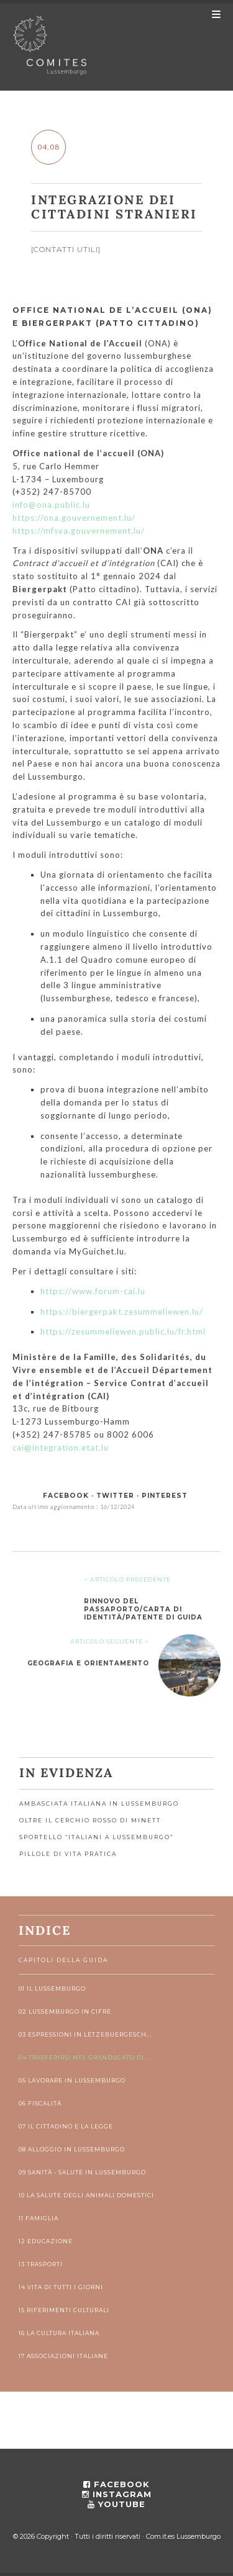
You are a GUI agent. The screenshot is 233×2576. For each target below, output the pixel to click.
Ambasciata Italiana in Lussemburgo (99, 1803)
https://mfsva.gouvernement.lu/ (78, 531)
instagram (117, 2494)
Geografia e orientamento (88, 1663)
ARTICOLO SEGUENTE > (109, 1641)
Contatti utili (66, 249)
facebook (66, 1496)
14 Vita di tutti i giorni (61, 2287)
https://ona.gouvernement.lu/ (73, 518)
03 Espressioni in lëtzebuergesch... (85, 2034)
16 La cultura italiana (59, 2333)
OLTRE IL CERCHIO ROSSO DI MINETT (90, 1820)
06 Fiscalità (40, 2103)
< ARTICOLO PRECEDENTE (127, 1579)
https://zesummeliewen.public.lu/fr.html (123, 1331)
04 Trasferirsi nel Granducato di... (84, 2057)
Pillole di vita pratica (68, 1853)
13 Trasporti (41, 2264)
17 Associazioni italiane (63, 2356)
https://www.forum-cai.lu (92, 1291)
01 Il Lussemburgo (52, 1988)
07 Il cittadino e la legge (66, 2126)
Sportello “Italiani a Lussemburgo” (96, 1837)
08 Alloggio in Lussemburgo (72, 2149)
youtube (116, 2504)
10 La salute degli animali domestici (86, 2195)
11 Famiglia (38, 2218)
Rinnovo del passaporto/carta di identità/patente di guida (143, 1609)
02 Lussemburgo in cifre (65, 2011)
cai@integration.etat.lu (60, 1447)
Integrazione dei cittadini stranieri (114, 207)
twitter (115, 1496)
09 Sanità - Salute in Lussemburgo (82, 2172)
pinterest (165, 1496)
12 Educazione (46, 2241)
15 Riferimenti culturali (64, 2310)
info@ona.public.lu (51, 505)
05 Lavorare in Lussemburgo (72, 2080)
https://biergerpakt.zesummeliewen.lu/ (121, 1312)
